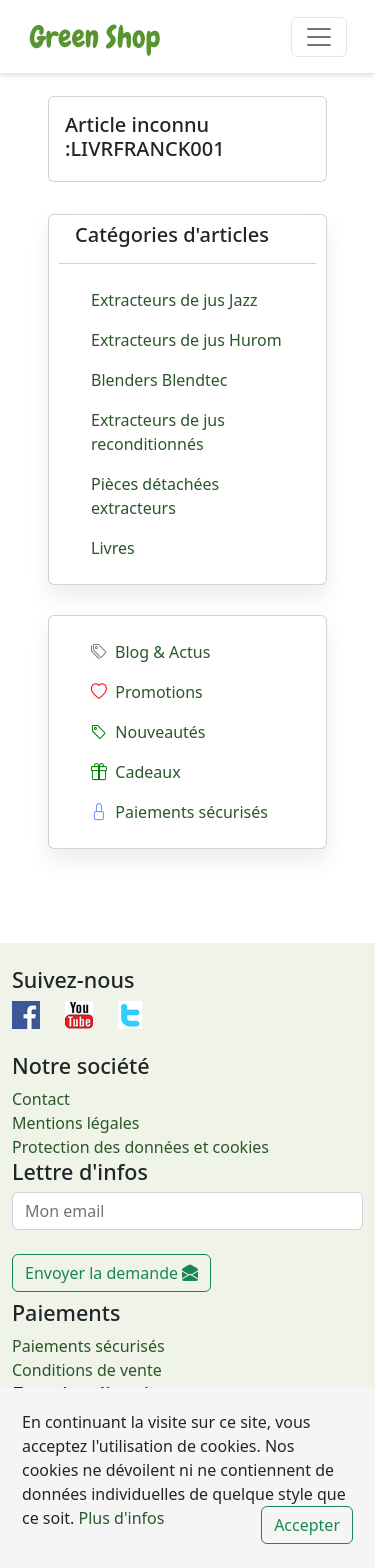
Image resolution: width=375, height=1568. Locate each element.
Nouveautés (148, 732)
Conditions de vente (87, 1370)
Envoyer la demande (111, 1273)
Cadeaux (136, 772)
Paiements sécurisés (179, 812)
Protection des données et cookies (140, 1147)
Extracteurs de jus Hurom (186, 340)
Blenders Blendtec (159, 380)
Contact (41, 1099)
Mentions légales (76, 1123)
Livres (113, 548)
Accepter (307, 1525)
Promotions (147, 692)
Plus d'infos (119, 1518)
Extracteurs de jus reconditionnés (158, 432)
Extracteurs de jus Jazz (174, 300)
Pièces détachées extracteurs (155, 496)
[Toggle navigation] (319, 37)
